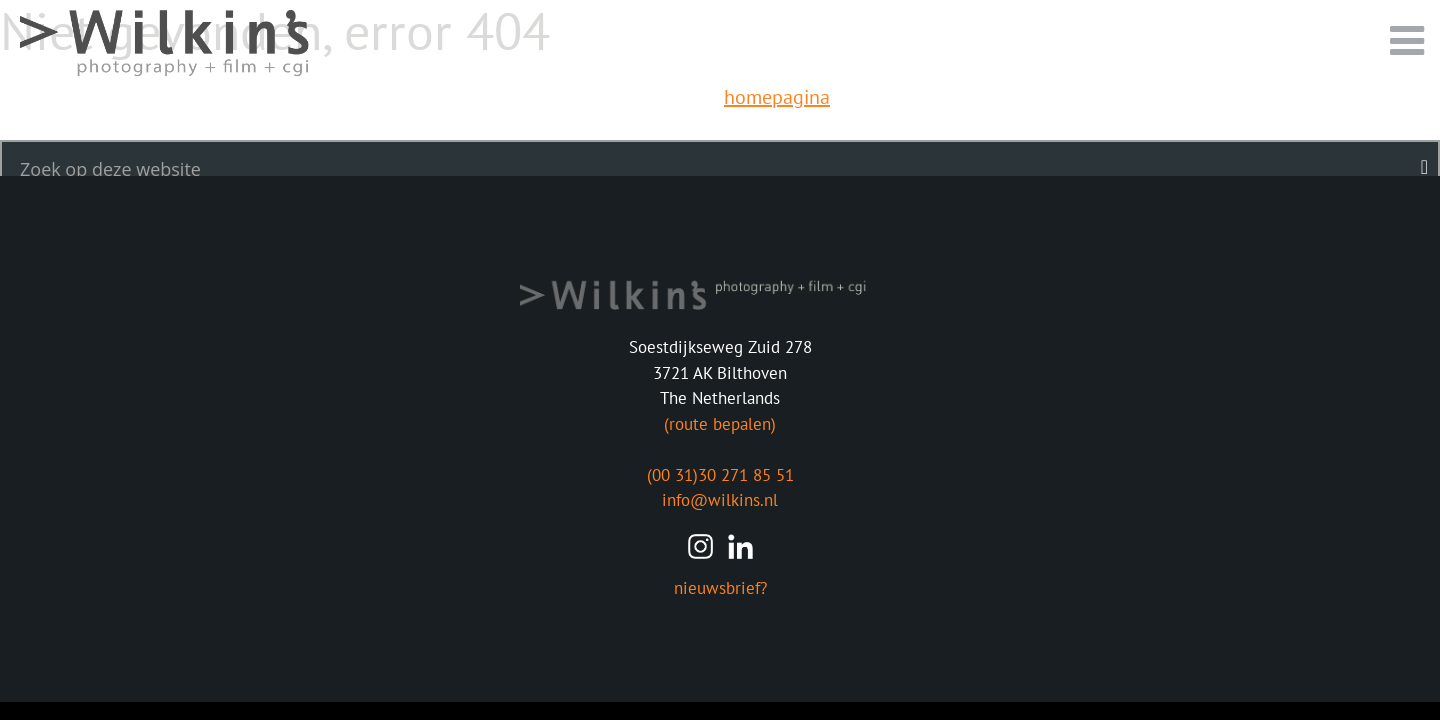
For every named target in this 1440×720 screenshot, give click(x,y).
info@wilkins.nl (720, 500)
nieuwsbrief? (720, 588)
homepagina (777, 97)
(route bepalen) (720, 424)
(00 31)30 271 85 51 (720, 475)
